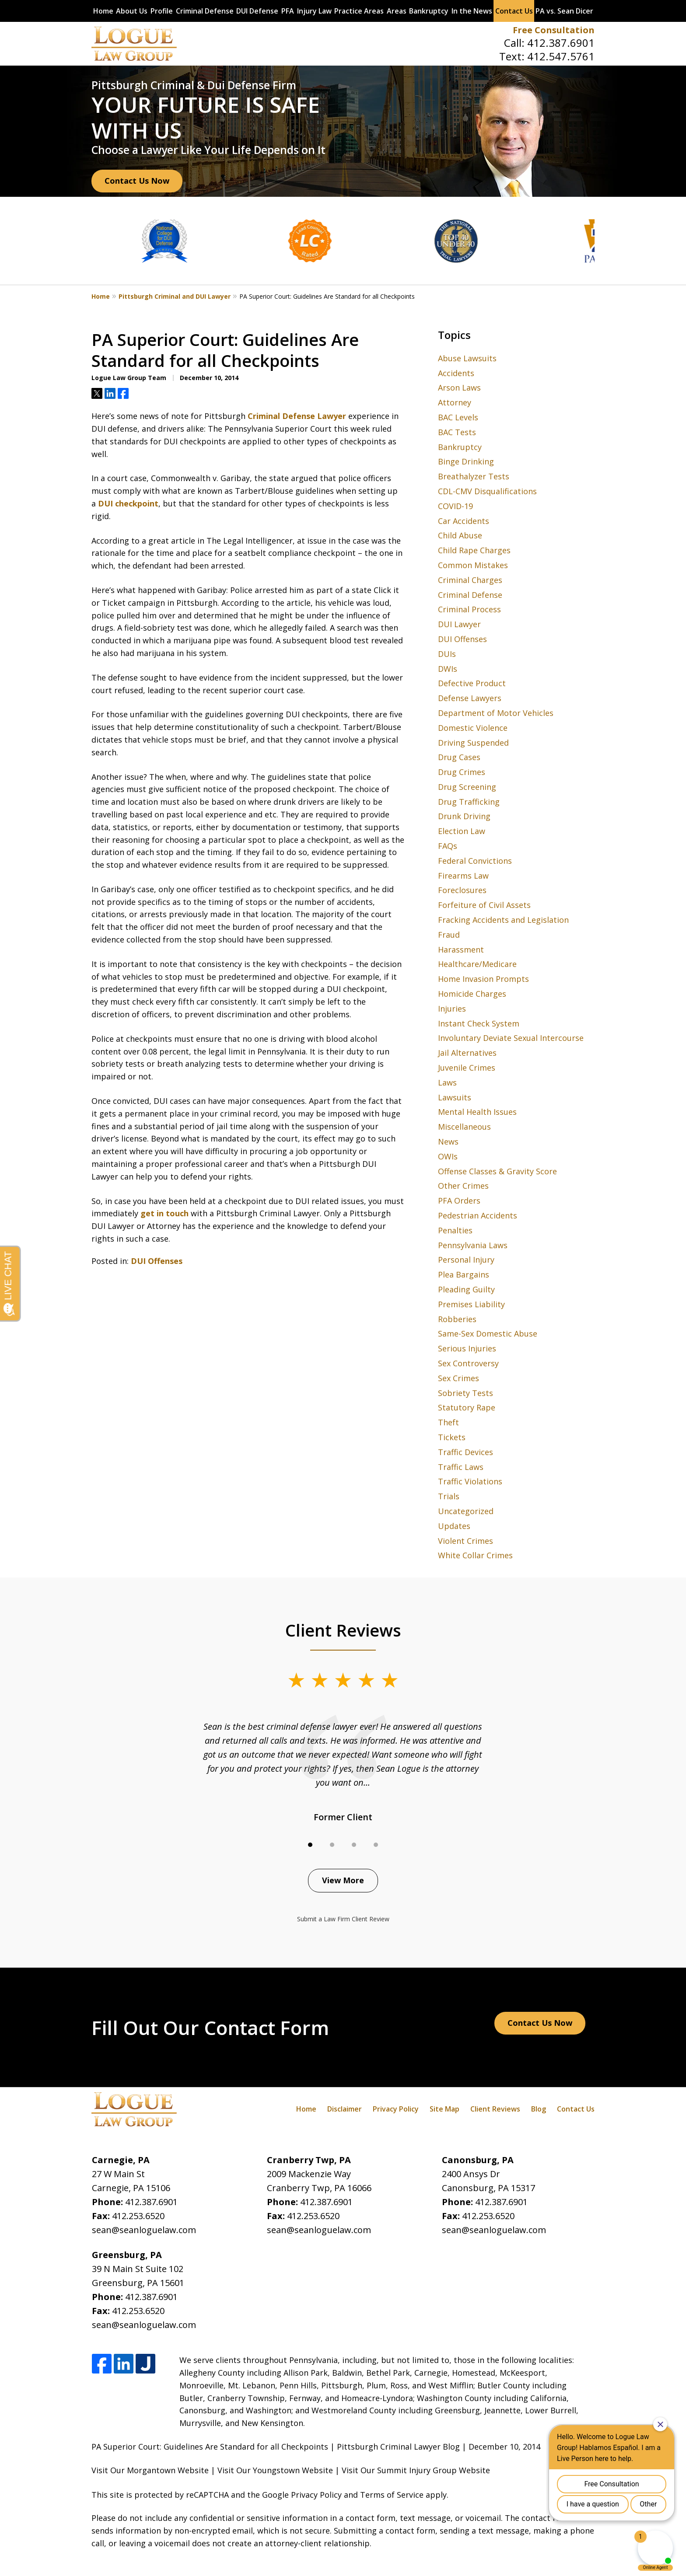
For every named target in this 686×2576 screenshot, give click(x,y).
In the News (472, 11)
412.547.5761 (561, 56)
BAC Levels (458, 417)
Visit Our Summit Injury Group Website (416, 2470)
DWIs (447, 668)
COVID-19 (455, 506)
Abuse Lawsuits (467, 358)
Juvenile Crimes (466, 1067)
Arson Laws (459, 387)
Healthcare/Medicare (477, 964)
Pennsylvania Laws (473, 1245)
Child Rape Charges (474, 550)
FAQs (447, 846)
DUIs (447, 654)
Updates (454, 1526)
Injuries (452, 1008)
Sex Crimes (458, 1378)
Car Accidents (463, 521)
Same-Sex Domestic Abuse (487, 1333)
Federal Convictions (475, 860)
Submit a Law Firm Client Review (343, 1919)
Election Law (461, 831)
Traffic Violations (470, 1481)
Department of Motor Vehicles (495, 713)
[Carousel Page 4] (376, 1845)
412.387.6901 (561, 42)
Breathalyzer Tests (473, 476)
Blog (538, 2109)
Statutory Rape (466, 1407)
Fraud (449, 934)
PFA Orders (459, 1200)
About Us (131, 11)
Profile (161, 11)
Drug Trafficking (469, 801)
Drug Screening (467, 787)
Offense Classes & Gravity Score (497, 1171)
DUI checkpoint (128, 503)
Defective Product (472, 683)
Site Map (444, 2109)
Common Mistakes (473, 565)
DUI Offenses (156, 1261)
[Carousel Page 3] (354, 1845)
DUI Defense (257, 11)
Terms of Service (392, 2494)
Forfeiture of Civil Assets (484, 905)
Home (103, 11)
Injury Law (314, 11)
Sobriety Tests (465, 1393)
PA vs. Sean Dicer (564, 11)
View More (343, 1880)
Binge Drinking (466, 461)
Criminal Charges (470, 580)
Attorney (454, 402)
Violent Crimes (465, 1541)
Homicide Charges (472, 993)
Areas (396, 11)
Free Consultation (554, 30)
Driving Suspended (473, 742)
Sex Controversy (468, 1363)
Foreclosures (462, 890)
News (448, 1141)
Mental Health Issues (477, 1111)
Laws (447, 1082)
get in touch (164, 1213)
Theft (448, 1422)
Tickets (452, 1437)
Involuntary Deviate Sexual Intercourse (511, 1038)
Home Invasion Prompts (483, 979)
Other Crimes (463, 1185)
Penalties (455, 1230)
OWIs (448, 1156)
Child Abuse (460, 535)
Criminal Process (469, 609)
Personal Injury (466, 1259)
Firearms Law (463, 875)
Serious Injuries (467, 1348)
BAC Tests (457, 432)
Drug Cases (459, 757)
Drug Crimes (461, 772)
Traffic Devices (465, 1452)
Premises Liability (471, 1304)
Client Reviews (495, 2109)
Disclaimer (344, 2109)
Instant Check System (478, 1023)
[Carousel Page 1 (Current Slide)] (310, 1845)
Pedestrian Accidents (477, 1215)
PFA (287, 11)
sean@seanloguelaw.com (144, 2230)
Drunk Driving (464, 816)
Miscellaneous (464, 1126)
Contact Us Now (137, 180)
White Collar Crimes (475, 1555)
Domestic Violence (473, 728)
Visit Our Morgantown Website (150, 2470)
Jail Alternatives (467, 1052)
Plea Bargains (463, 1274)
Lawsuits (454, 1097)
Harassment (461, 949)
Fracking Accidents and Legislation (503, 920)
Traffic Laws (460, 1467)
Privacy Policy (396, 2109)
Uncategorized (466, 1511)
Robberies (457, 1319)
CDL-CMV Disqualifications (487, 491)
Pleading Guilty (466, 1289)
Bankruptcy (428, 11)
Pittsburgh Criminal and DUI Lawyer (175, 296)
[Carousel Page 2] (332, 1845)
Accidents (456, 373)
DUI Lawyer (459, 624)
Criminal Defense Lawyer (297, 416)
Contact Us (514, 11)
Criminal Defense (205, 11)
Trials (448, 1496)
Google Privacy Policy (302, 2494)
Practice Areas (359, 11)
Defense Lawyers (469, 698)
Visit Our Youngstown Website (275, 2470)
